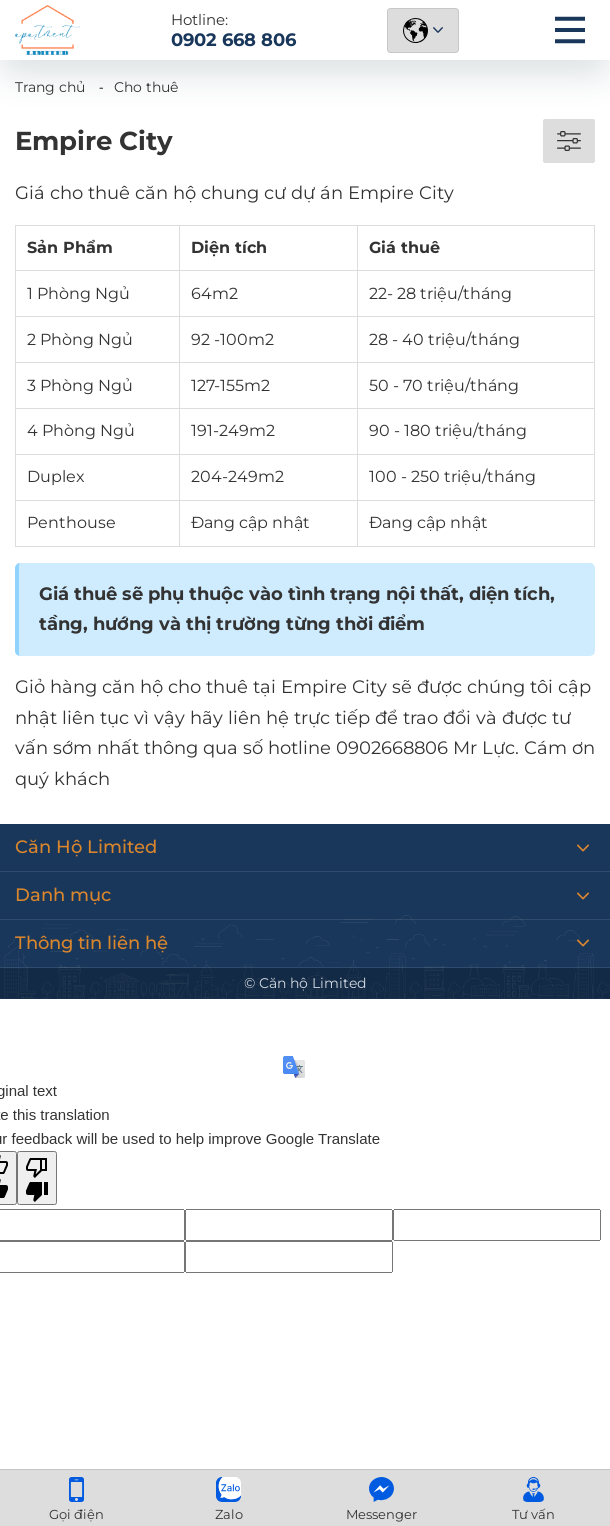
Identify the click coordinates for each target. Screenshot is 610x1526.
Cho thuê (146, 87)
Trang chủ (50, 87)
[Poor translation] (37, 1178)
